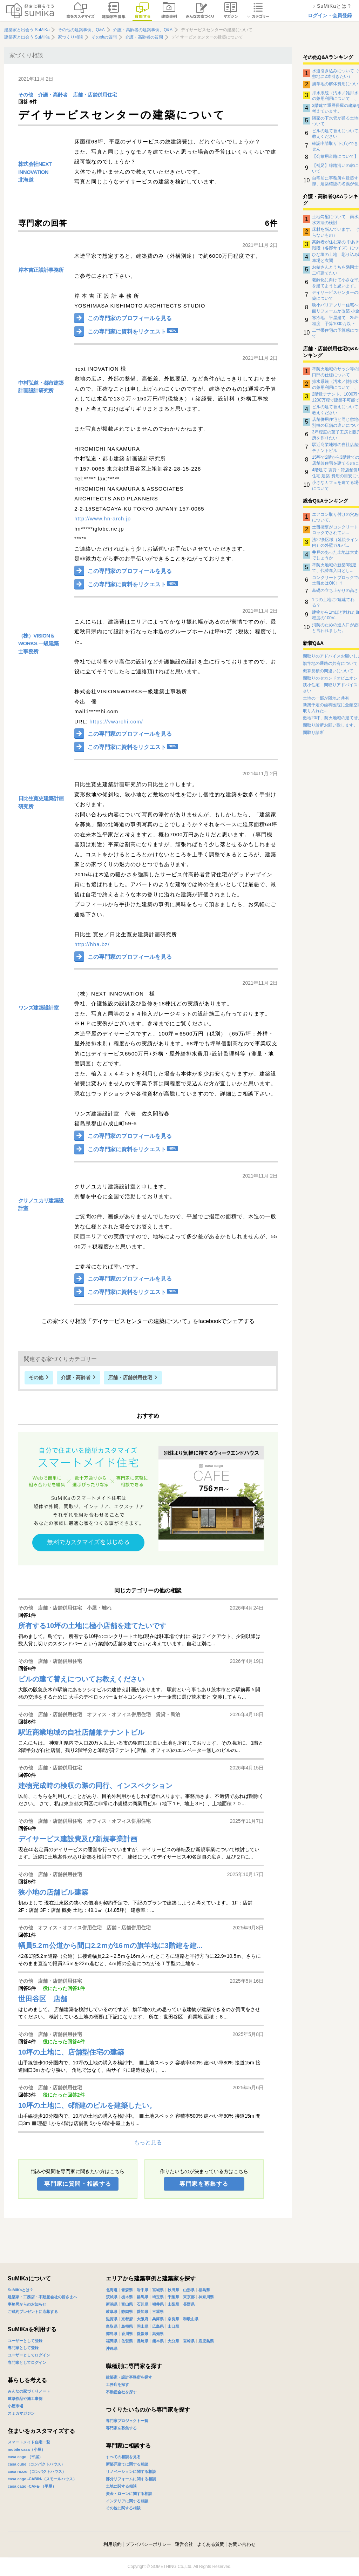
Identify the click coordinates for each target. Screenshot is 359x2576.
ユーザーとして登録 (25, 2341)
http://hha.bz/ (92, 944)
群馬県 (142, 2297)
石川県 (142, 2304)
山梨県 (173, 2304)
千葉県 (173, 2297)
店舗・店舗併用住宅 (95, 94)
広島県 (158, 2326)
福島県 (204, 2290)
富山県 (127, 2304)
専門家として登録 (23, 2348)
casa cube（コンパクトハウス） (36, 2464)
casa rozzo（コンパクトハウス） (37, 2471)
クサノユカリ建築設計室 (41, 1205)
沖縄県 (111, 2348)
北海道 (25, 180)
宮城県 (158, 2290)
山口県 (173, 2326)
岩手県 (142, 2290)
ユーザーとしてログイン (29, 2355)
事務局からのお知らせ (27, 2304)
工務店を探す (117, 2384)
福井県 (158, 2304)
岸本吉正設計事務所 (41, 270)
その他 (25, 94)
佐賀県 (127, 2341)
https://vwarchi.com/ (116, 721)
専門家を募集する (204, 2184)
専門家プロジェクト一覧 (127, 2421)
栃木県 (127, 2297)
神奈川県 (206, 2297)
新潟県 (111, 2304)
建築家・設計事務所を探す (129, 2377)
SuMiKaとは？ (20, 2290)
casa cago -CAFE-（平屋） (32, 2486)
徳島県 (111, 2334)
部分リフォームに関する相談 (131, 2479)
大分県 (173, 2341)
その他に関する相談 (123, 2508)
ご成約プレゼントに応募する (33, 2311)
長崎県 (142, 2341)
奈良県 (173, 2319)
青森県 (127, 2290)
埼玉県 (158, 2297)
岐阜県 (111, 2311)
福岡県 (111, 2341)
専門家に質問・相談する (77, 2184)
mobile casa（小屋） (26, 2449)
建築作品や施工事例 (25, 2398)
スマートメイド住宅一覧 (29, 2442)
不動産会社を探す (121, 2392)
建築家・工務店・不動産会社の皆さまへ (42, 2297)
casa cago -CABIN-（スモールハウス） (42, 2479)
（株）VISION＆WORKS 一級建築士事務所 (38, 643)
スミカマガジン (21, 2413)
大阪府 (142, 2319)
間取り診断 (313, 732)
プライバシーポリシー (148, 2544)
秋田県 (173, 2290)
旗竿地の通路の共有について (330, 663)
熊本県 (158, 2341)
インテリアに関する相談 (127, 2501)
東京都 (189, 2297)
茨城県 (111, 2297)
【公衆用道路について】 (335, 156)
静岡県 (127, 2311)
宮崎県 (189, 2341)
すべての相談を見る (123, 2457)
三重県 (158, 2311)
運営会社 (184, 2544)
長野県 (189, 2304)
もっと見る (148, 2142)
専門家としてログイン (27, 2362)
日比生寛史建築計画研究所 (41, 802)
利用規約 (112, 2544)
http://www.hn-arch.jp (102, 518)
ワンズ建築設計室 (38, 1008)
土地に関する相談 (121, 2486)
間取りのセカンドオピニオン (330, 678)
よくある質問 (210, 2544)
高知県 (158, 2334)
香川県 (127, 2334)
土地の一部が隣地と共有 (326, 698)
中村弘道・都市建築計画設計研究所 (41, 387)
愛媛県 (142, 2334)
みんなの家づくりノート (29, 2391)
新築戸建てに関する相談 (127, 2464)
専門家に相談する (128, 2446)
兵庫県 (158, 2319)
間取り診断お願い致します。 (330, 725)
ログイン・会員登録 (330, 15)
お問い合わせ (242, 2544)
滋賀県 (111, 2319)
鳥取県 (111, 2326)
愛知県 (142, 2311)
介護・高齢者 (53, 94)
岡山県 (142, 2326)
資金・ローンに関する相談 (129, 2493)
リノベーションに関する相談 (131, 2471)
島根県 (127, 2326)
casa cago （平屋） (25, 2457)
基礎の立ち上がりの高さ (335, 590)
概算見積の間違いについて (328, 670)
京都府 (127, 2319)
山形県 (189, 2290)
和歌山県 (190, 2319)
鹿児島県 (206, 2341)
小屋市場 (15, 2406)
